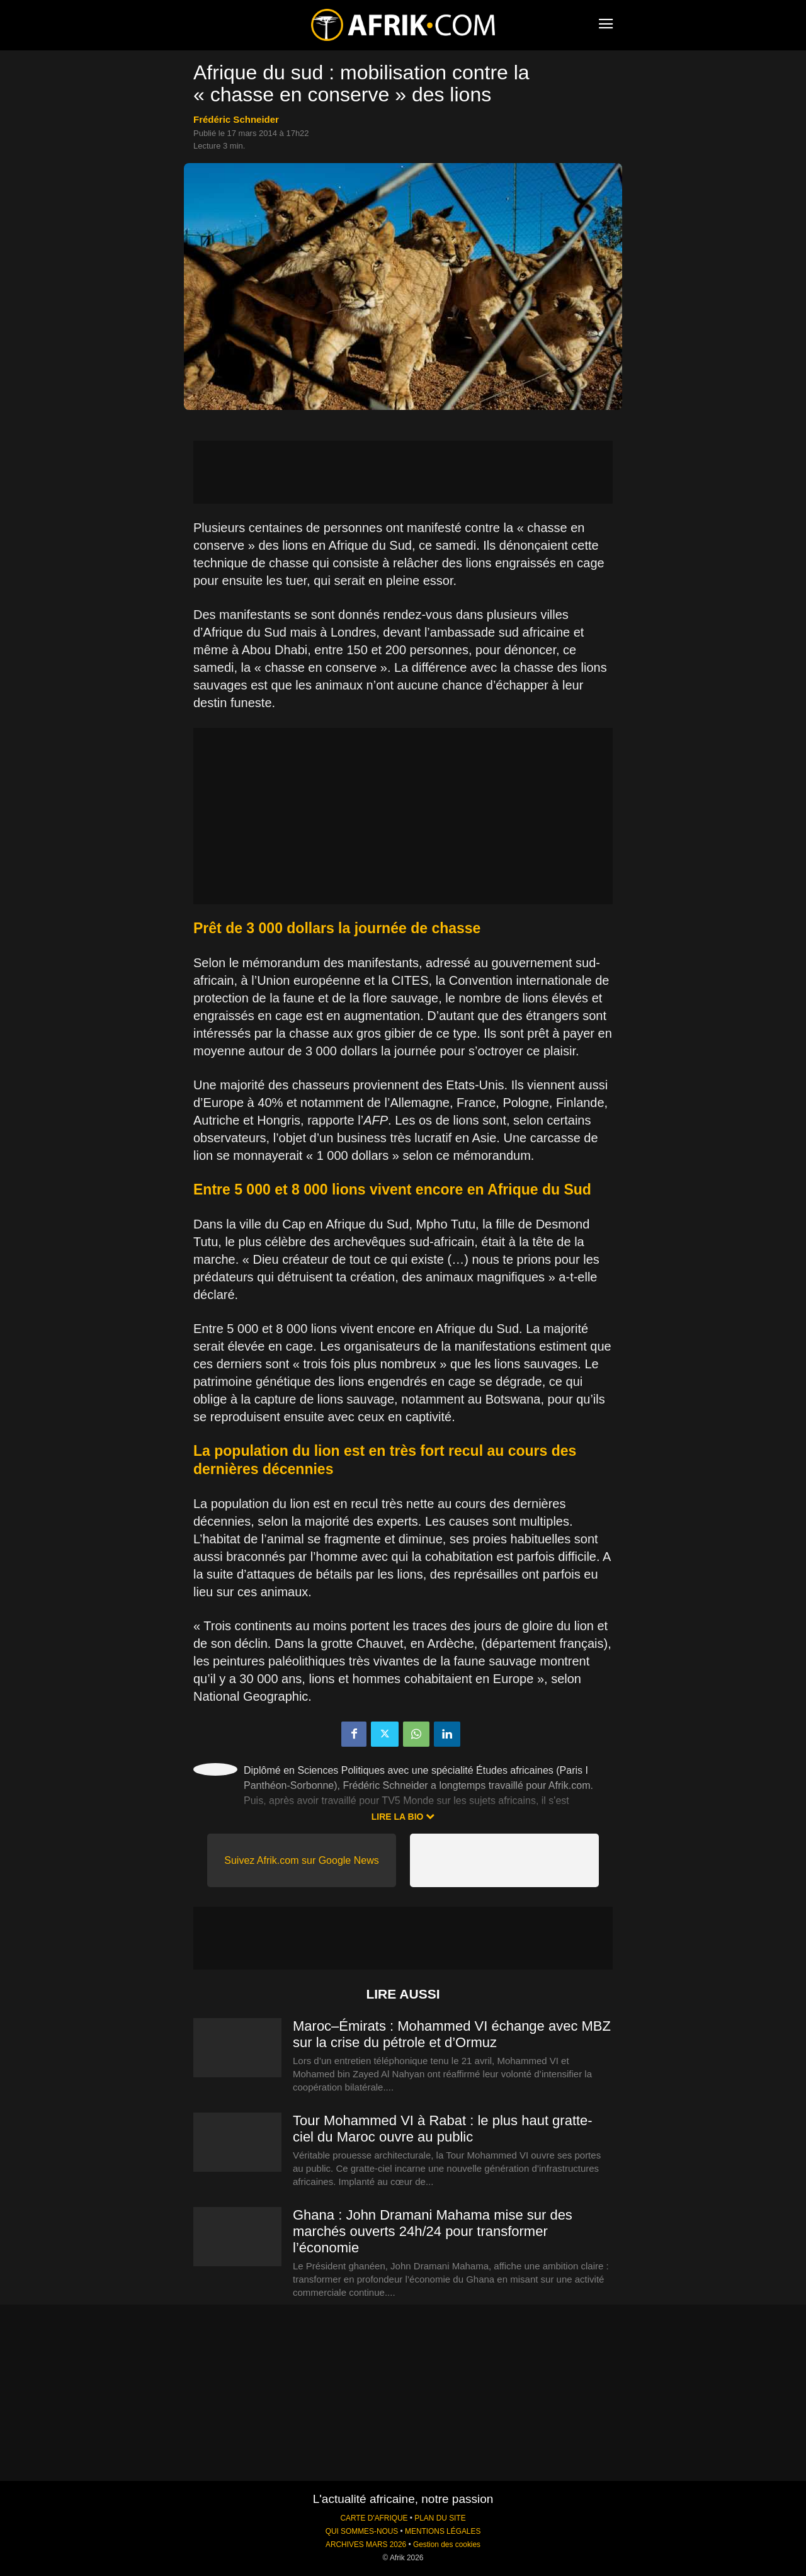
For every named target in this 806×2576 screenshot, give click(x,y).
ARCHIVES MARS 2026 (366, 2544)
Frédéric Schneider (236, 119)
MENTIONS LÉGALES (442, 2531)
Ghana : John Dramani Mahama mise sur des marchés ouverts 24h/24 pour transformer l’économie (432, 2231)
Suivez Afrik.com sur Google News (301, 1860)
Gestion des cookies (446, 2544)
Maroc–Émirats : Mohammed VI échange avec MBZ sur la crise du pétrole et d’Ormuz (452, 2034)
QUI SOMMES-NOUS (362, 2531)
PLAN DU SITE (439, 2518)
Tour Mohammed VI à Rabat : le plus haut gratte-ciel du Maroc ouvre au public (443, 2129)
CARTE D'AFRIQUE (373, 2518)
